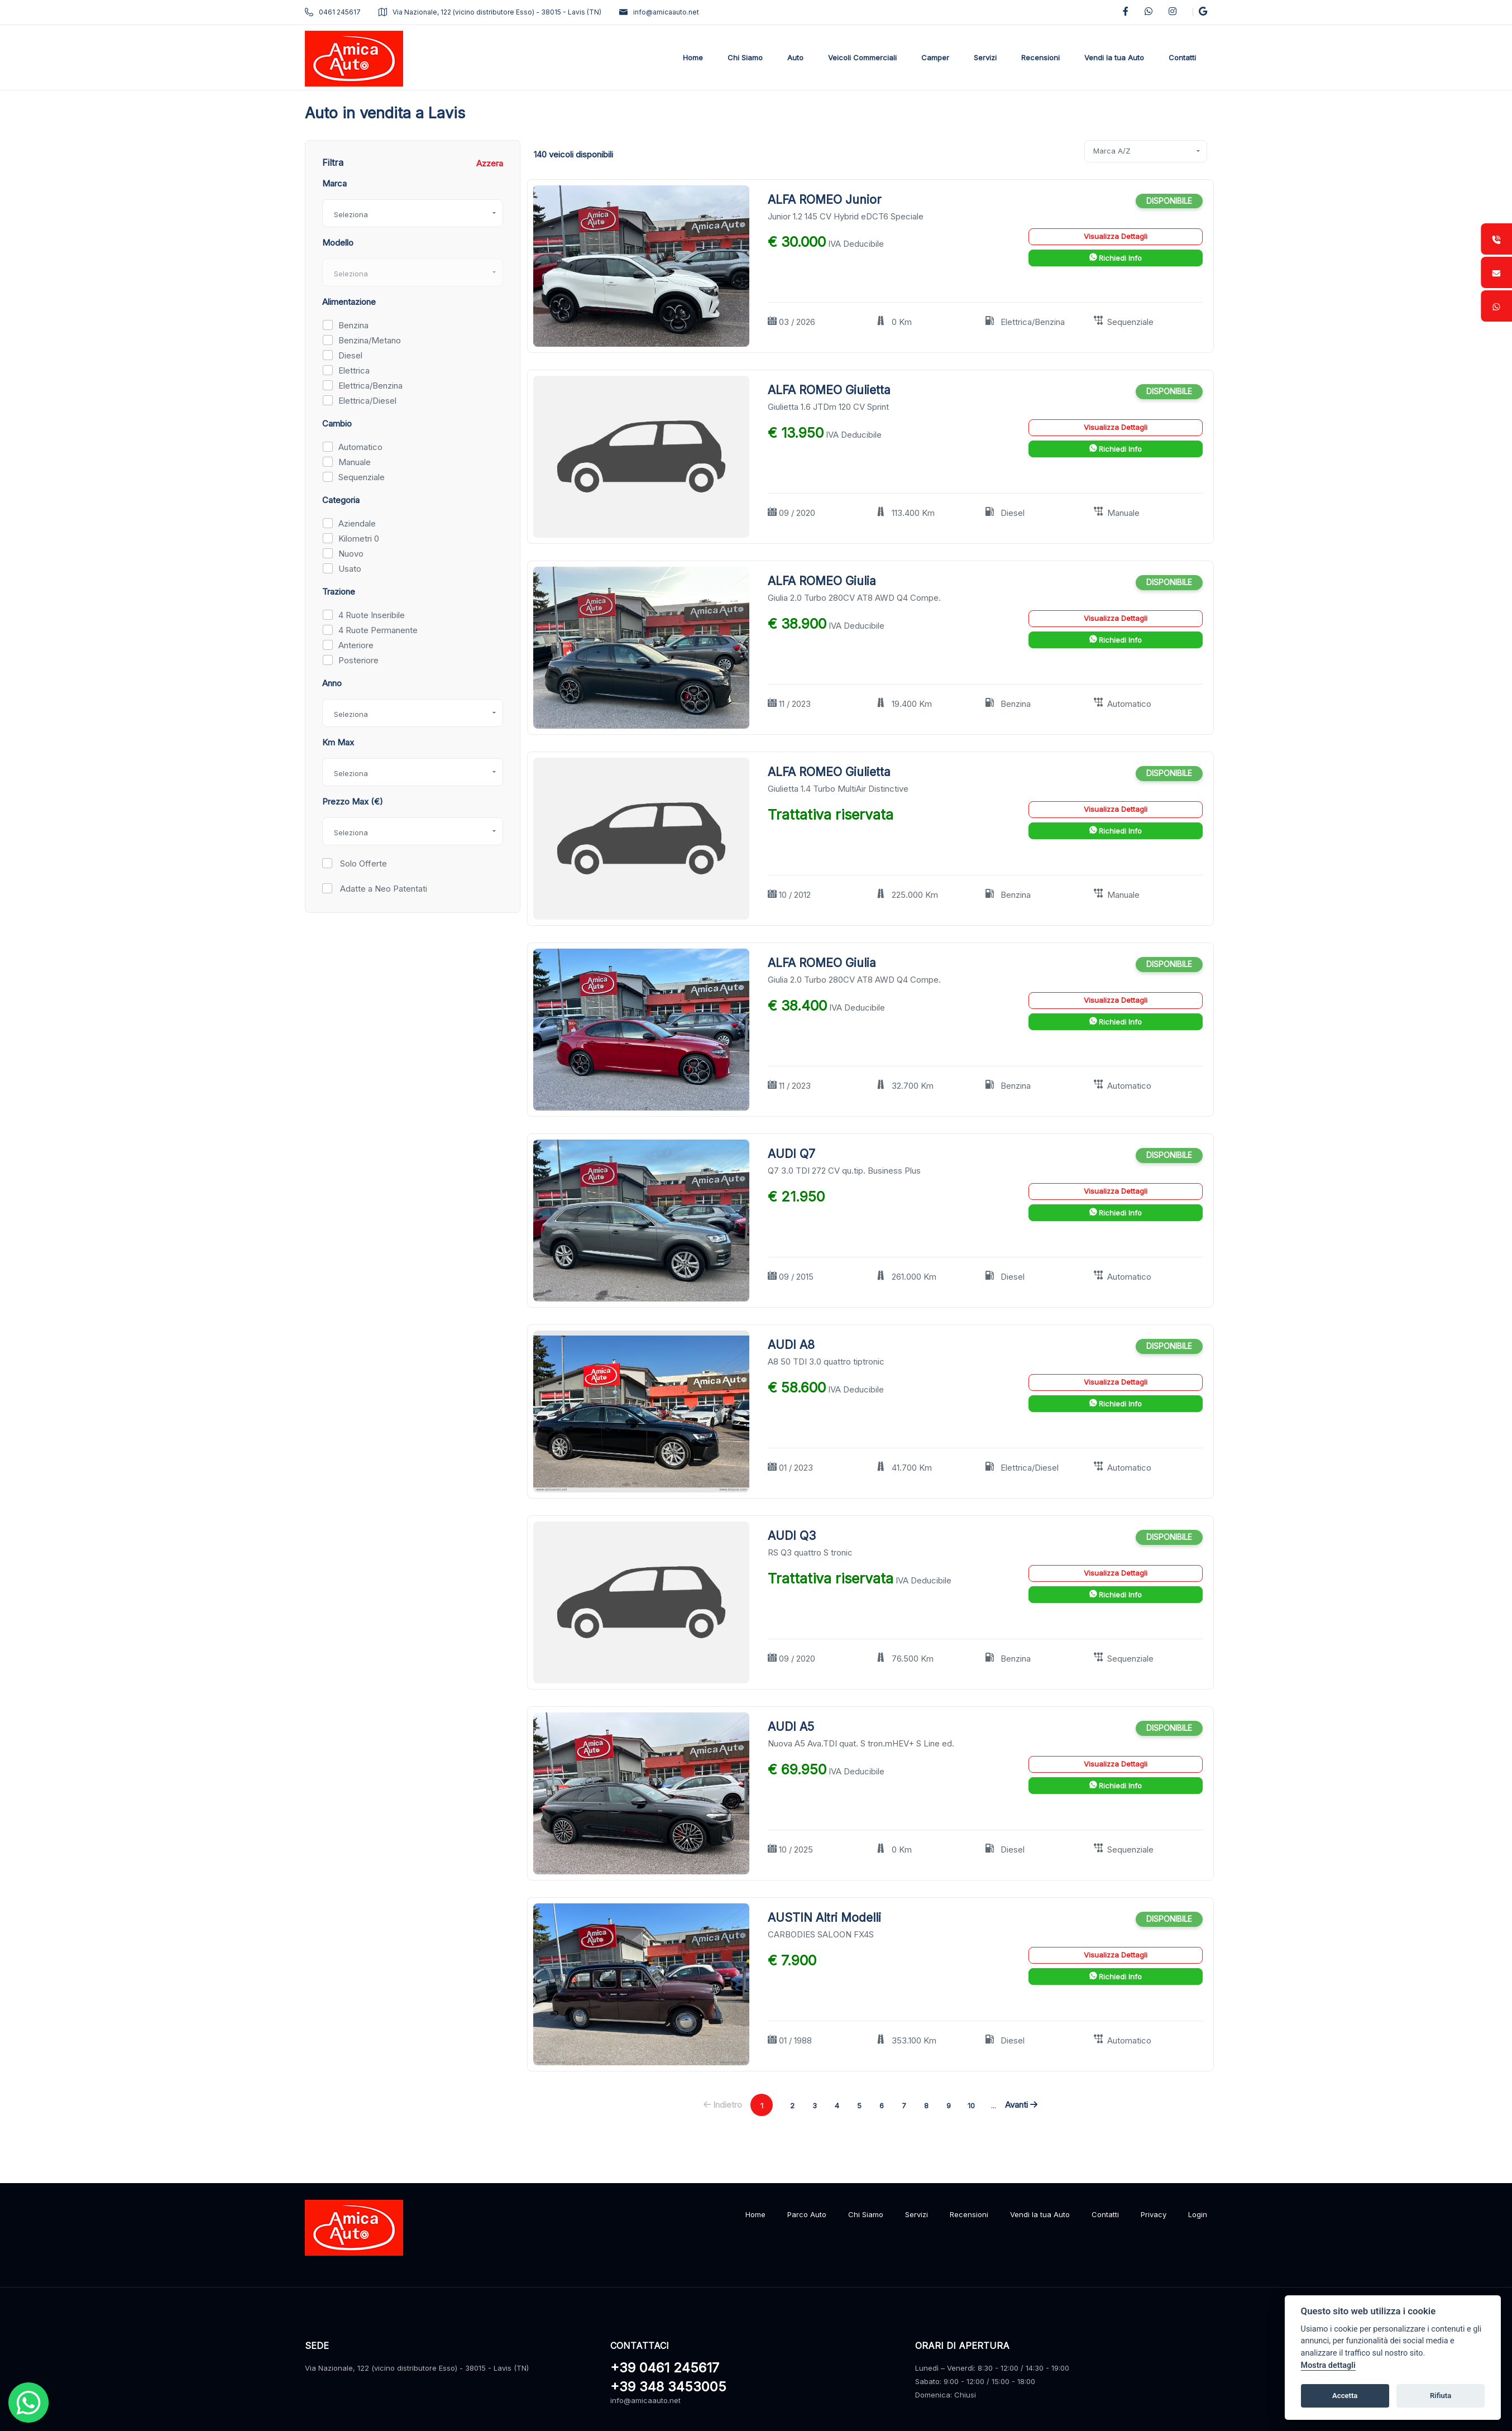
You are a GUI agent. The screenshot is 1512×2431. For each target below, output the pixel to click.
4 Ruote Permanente (378, 630)
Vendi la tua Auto (1040, 2214)
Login (1197, 2214)
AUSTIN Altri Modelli (824, 1918)
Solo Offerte (362, 863)
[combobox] (412, 213)
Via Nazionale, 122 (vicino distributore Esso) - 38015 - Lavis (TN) (490, 12)
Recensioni (969, 2214)
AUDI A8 (791, 1345)
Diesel (350, 355)
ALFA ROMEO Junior (824, 200)
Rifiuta (1440, 2395)
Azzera (489, 163)
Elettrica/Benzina (370, 385)
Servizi (916, 2214)
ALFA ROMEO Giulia (822, 581)
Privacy (1153, 2214)
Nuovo (350, 553)
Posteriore (358, 660)
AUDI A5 (791, 1727)
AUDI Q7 (791, 1154)
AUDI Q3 (792, 1536)
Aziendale (357, 523)
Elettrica (354, 370)
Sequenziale (361, 477)
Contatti (1105, 2214)
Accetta (1344, 2395)
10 (971, 2105)
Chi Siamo (865, 2214)
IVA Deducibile (856, 243)
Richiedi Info (1115, 257)
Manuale (354, 462)
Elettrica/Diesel (367, 400)
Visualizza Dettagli (1115, 236)
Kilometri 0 (358, 538)
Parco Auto (806, 2214)
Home (755, 2214)
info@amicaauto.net (659, 12)
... (993, 2105)
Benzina (353, 325)
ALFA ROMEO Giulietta (829, 390)
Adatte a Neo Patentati (382, 888)
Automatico (360, 447)
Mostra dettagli (1328, 2365)
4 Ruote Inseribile (371, 615)
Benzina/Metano (369, 340)
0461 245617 (333, 12)
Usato (349, 568)
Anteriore (356, 645)
